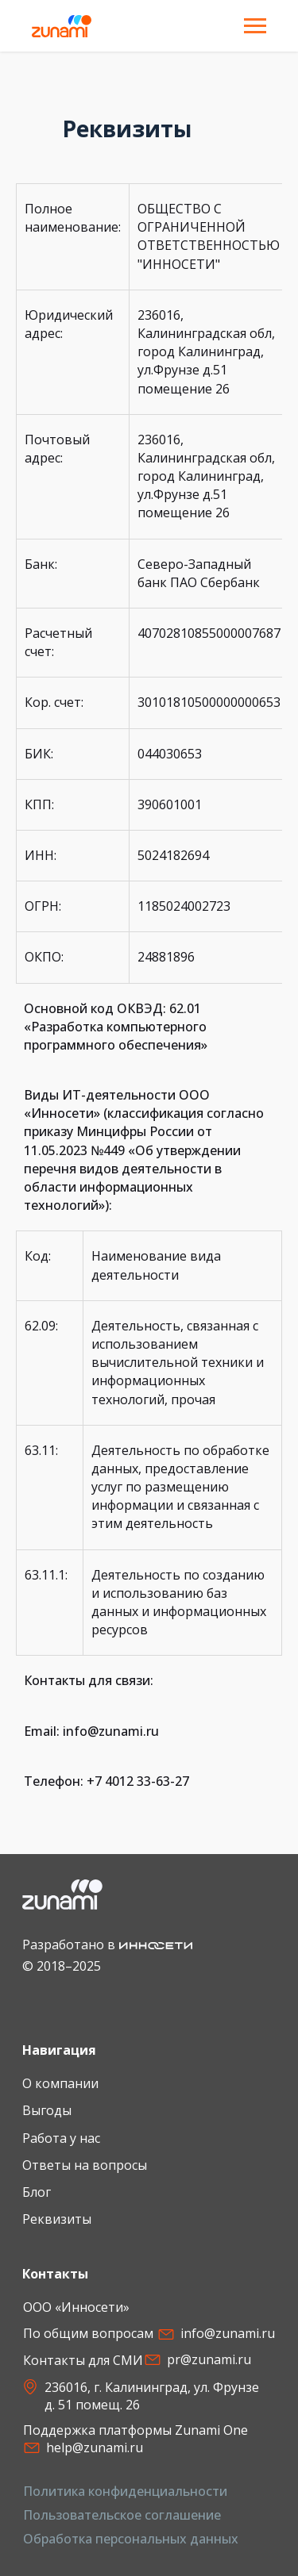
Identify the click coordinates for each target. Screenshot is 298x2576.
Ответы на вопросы (84, 2165)
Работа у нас (61, 2138)
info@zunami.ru (227, 2333)
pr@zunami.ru (209, 2359)
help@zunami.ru (94, 2447)
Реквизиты (56, 2219)
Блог (36, 2192)
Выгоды (47, 2110)
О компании (60, 2083)
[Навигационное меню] (255, 26)
